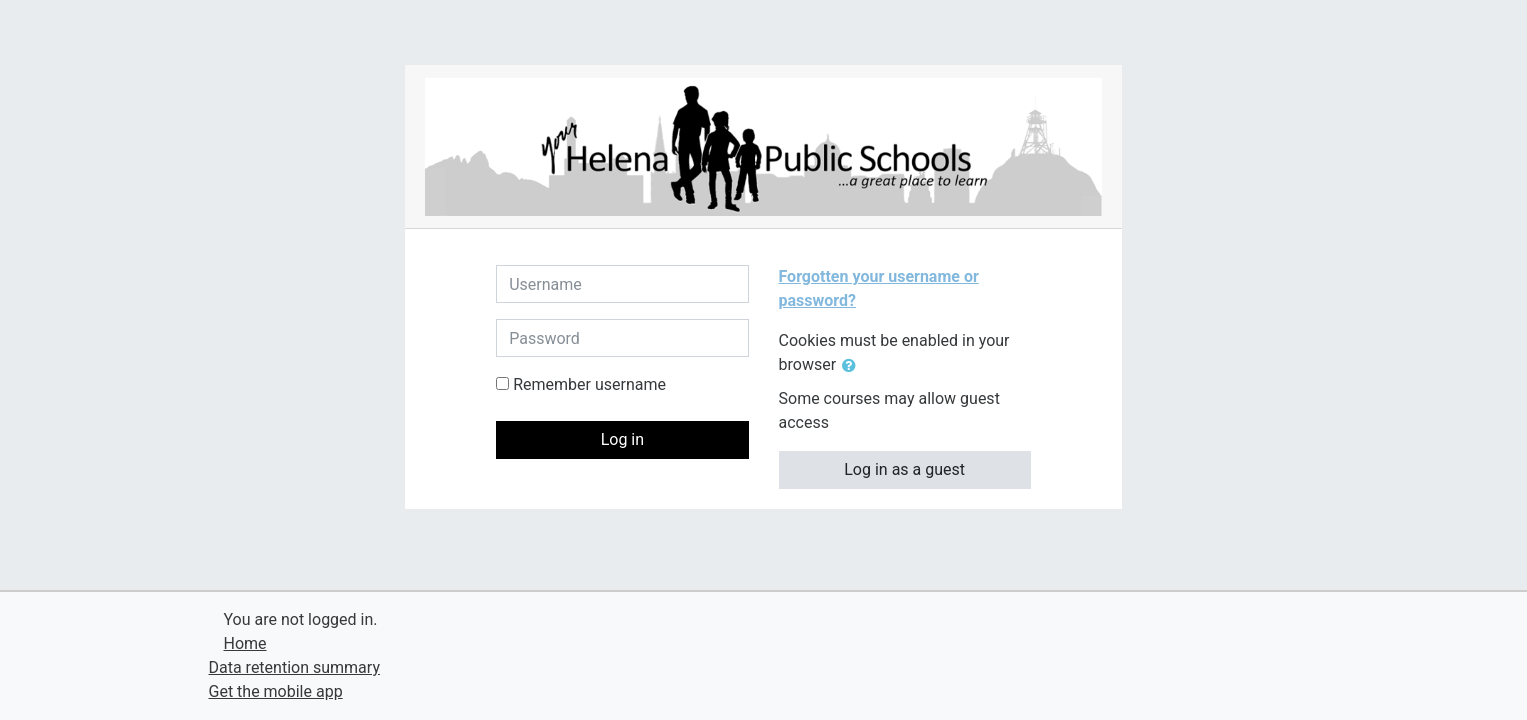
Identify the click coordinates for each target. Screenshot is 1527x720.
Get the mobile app (276, 691)
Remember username (589, 384)
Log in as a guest (904, 469)
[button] (853, 366)
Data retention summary (294, 667)
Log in (622, 439)
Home (245, 643)
